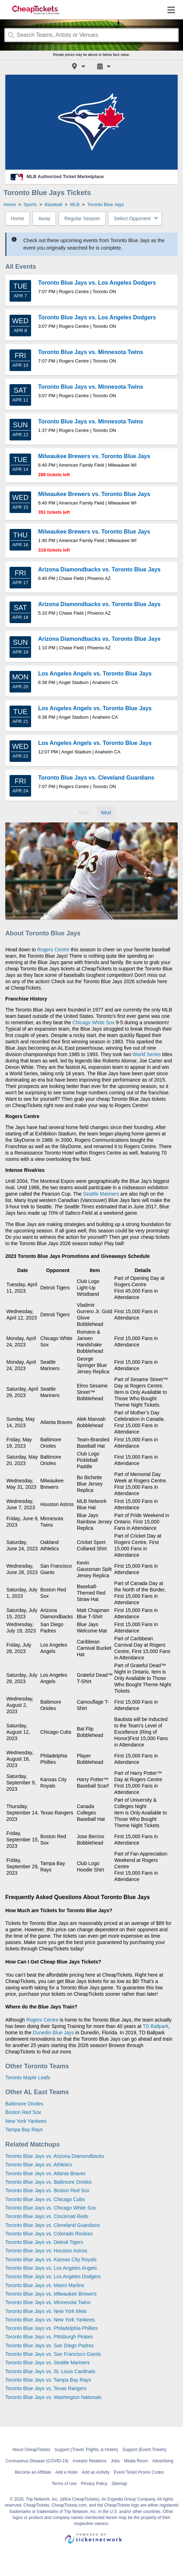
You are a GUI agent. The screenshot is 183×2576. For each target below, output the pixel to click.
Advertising (162, 2460)
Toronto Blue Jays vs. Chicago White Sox (50, 2208)
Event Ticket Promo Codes (139, 2472)
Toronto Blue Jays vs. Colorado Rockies (49, 2233)
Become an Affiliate (33, 2472)
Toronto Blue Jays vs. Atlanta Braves (45, 2173)
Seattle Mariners (101, 1194)
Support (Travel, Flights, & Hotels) (86, 2449)
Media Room (136, 2460)
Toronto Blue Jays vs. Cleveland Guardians (52, 2225)
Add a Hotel (66, 2472)
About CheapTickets (31, 2449)
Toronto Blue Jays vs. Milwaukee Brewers (50, 2294)
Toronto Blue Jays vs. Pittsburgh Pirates (49, 2337)
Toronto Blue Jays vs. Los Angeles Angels (51, 2268)
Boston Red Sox (23, 2112)
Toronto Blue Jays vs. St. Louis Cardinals (50, 2371)
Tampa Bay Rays (24, 2129)
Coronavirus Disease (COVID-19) (37, 2460)
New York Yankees (25, 2121)
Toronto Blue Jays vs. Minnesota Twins (47, 2302)
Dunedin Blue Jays (53, 2032)
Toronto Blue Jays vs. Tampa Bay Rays (48, 2380)
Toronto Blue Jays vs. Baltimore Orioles (48, 2182)
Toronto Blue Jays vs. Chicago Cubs (45, 2199)
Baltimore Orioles (24, 2104)
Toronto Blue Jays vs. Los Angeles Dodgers (53, 2276)
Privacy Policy (94, 2483)
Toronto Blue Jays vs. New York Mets (46, 2311)
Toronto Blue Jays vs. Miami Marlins (44, 2285)
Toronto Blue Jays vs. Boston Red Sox (47, 2190)
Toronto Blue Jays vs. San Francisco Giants (53, 2354)
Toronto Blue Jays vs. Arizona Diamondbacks (54, 2156)
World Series (146, 1054)
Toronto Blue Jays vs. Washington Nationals (53, 2397)
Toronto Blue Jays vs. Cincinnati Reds (46, 2216)
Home (17, 218)
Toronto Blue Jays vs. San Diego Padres (49, 2345)
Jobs (115, 2460)
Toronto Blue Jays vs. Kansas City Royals (50, 2259)
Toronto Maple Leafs (27, 2077)
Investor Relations (90, 2460)
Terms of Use (64, 2483)
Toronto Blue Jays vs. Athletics (38, 2164)
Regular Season (82, 218)
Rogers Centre (53, 949)
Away (44, 218)
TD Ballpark (156, 2026)
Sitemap (119, 2483)
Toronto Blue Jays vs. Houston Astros (46, 2250)
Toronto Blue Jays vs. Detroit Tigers (44, 2242)
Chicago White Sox (93, 1022)
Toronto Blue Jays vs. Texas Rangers (46, 2388)
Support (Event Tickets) (145, 2449)
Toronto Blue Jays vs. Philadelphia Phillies (51, 2328)
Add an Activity (96, 2472)
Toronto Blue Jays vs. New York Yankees (50, 2320)
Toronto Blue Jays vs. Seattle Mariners (47, 2362)
